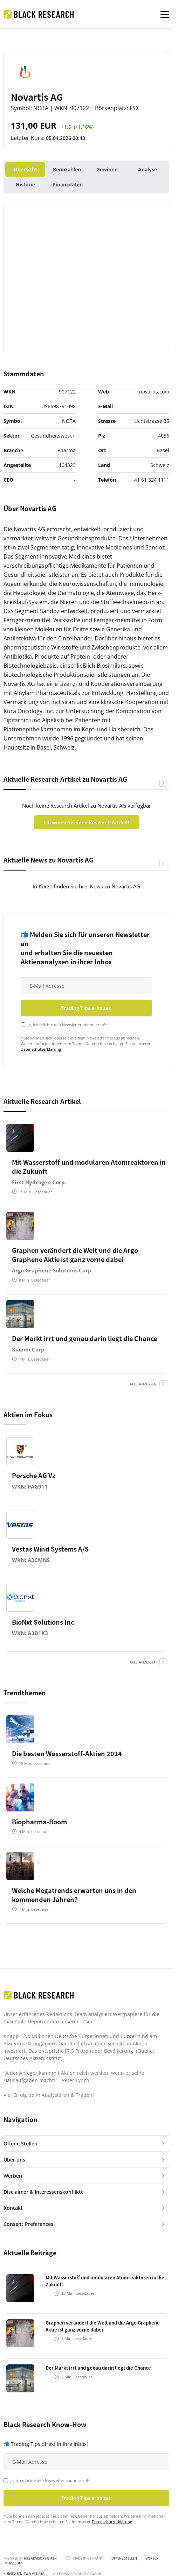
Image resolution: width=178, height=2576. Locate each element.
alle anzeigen (143, 1384)
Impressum (13, 2563)
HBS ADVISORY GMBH (40, 2558)
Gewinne (106, 169)
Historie (25, 184)
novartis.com (154, 391)
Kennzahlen (67, 169)
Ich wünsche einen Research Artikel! (86, 822)
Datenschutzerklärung (41, 1049)
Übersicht (25, 169)
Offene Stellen (124, 2558)
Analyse (147, 169)
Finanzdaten (68, 184)
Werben (152, 2558)
